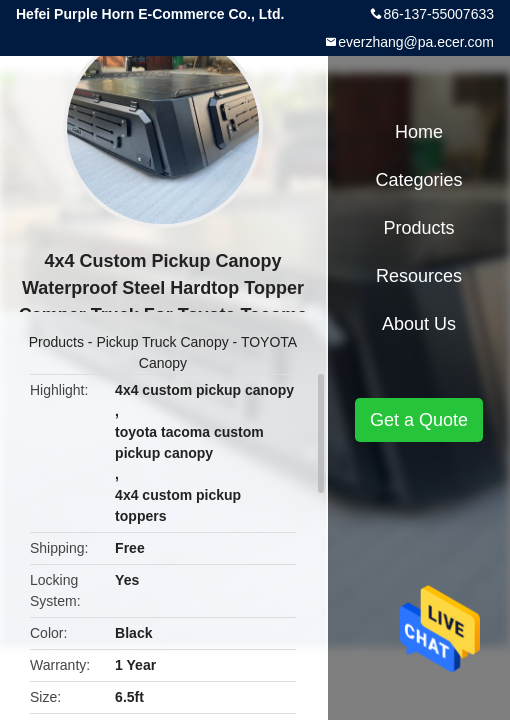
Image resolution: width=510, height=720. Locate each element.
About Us (419, 324)
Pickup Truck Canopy (162, 342)
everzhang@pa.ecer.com (416, 42)
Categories (418, 180)
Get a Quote (419, 420)
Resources (419, 276)
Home (419, 132)
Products (56, 342)
